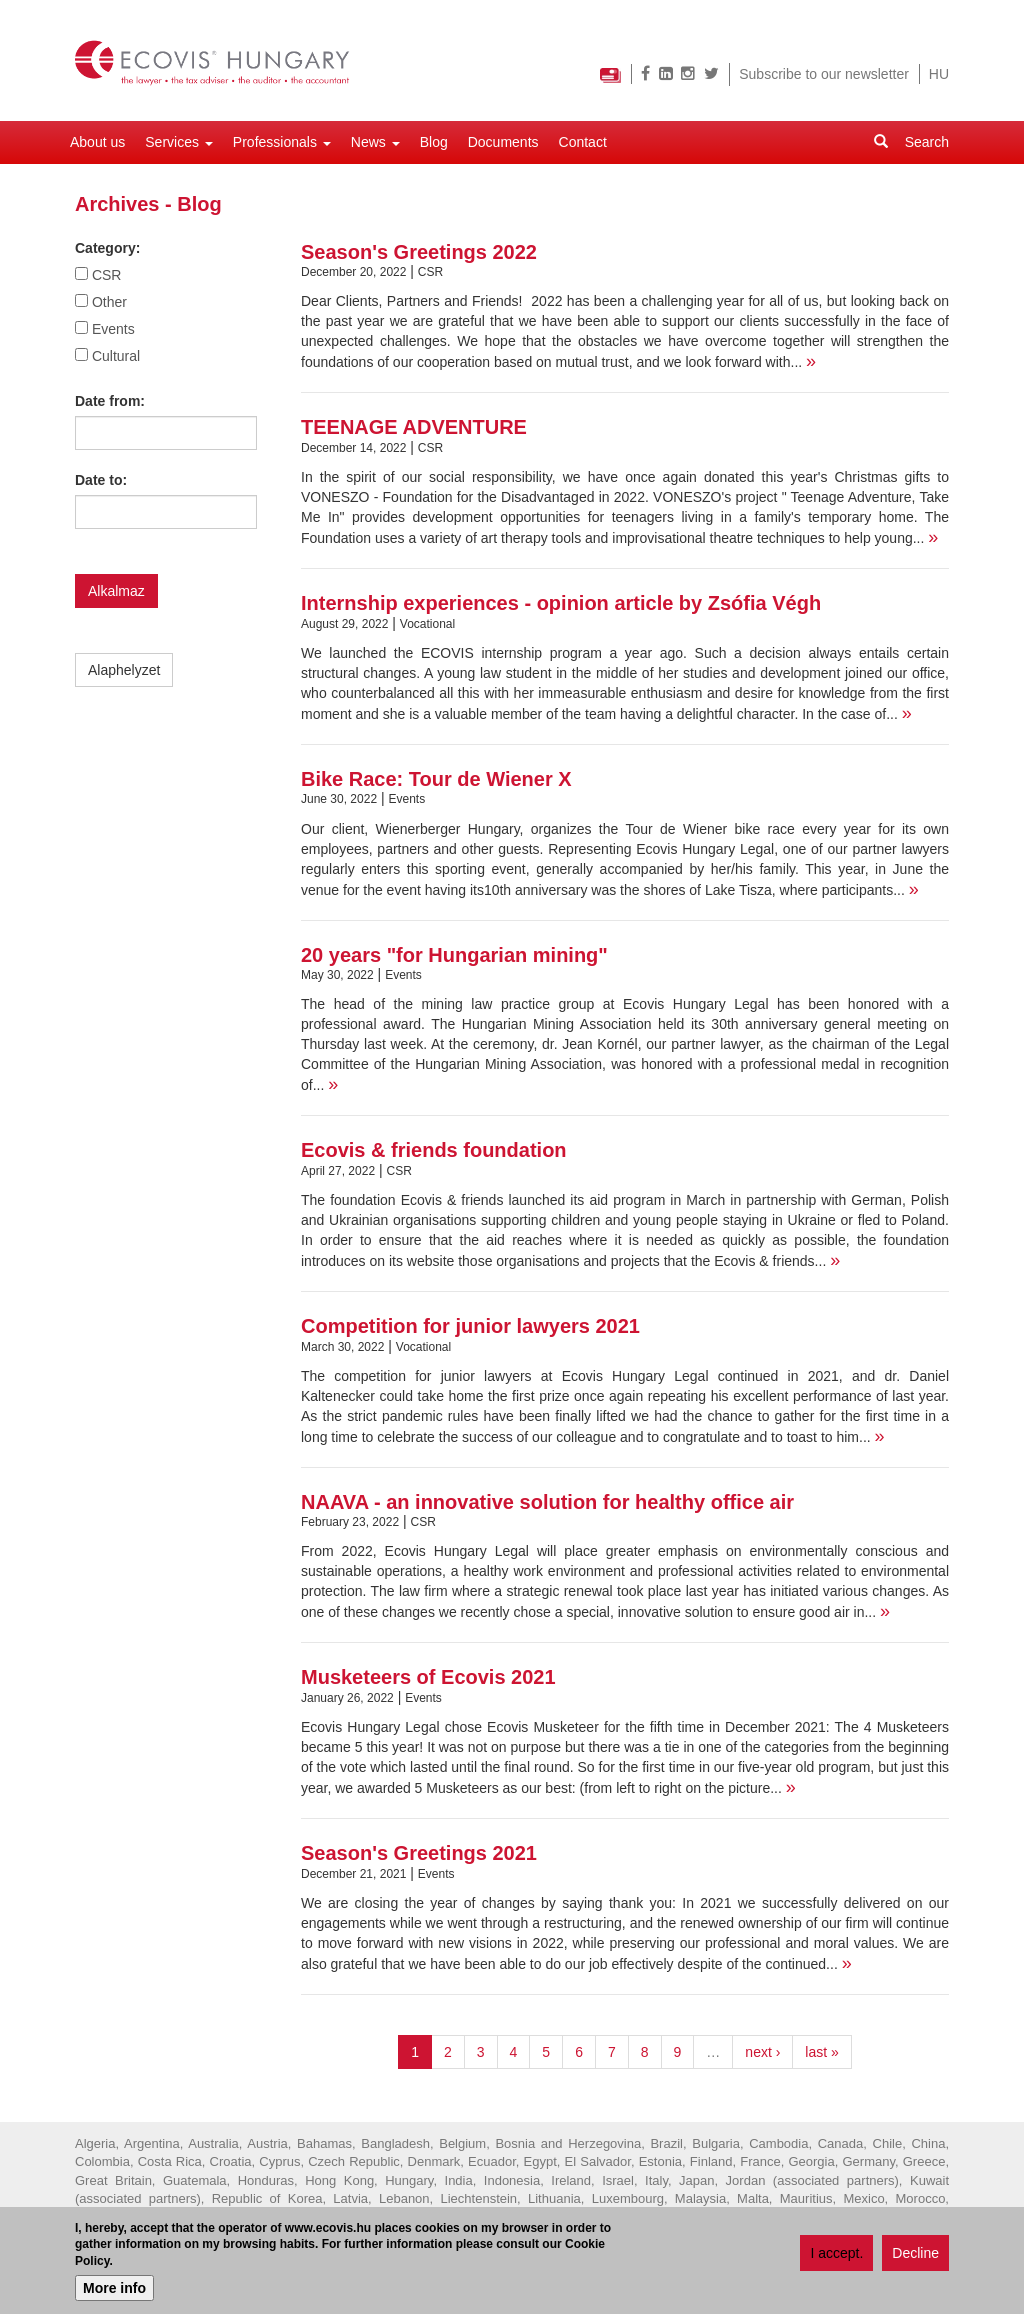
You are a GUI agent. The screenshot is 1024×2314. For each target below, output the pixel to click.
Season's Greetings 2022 (419, 252)
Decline (915, 2256)
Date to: (101, 480)
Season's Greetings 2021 (419, 1853)
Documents (503, 142)
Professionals (282, 142)
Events (113, 329)
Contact (583, 142)
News (375, 142)
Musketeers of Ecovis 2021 (428, 1677)
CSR (107, 275)
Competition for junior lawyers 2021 (470, 1326)
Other (109, 302)
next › (762, 2052)
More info (114, 2291)
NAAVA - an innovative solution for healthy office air (547, 1502)
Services (179, 142)
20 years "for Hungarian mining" (454, 955)
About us (97, 142)
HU (939, 74)
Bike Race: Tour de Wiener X (436, 779)
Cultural (116, 356)
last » (821, 2052)
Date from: (110, 401)
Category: (107, 248)
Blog (434, 142)
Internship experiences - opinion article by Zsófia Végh (561, 603)
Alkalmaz (116, 591)
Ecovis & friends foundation (434, 1150)
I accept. (836, 2256)
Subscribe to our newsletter (824, 74)
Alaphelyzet (124, 670)
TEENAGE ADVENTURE (414, 427)
